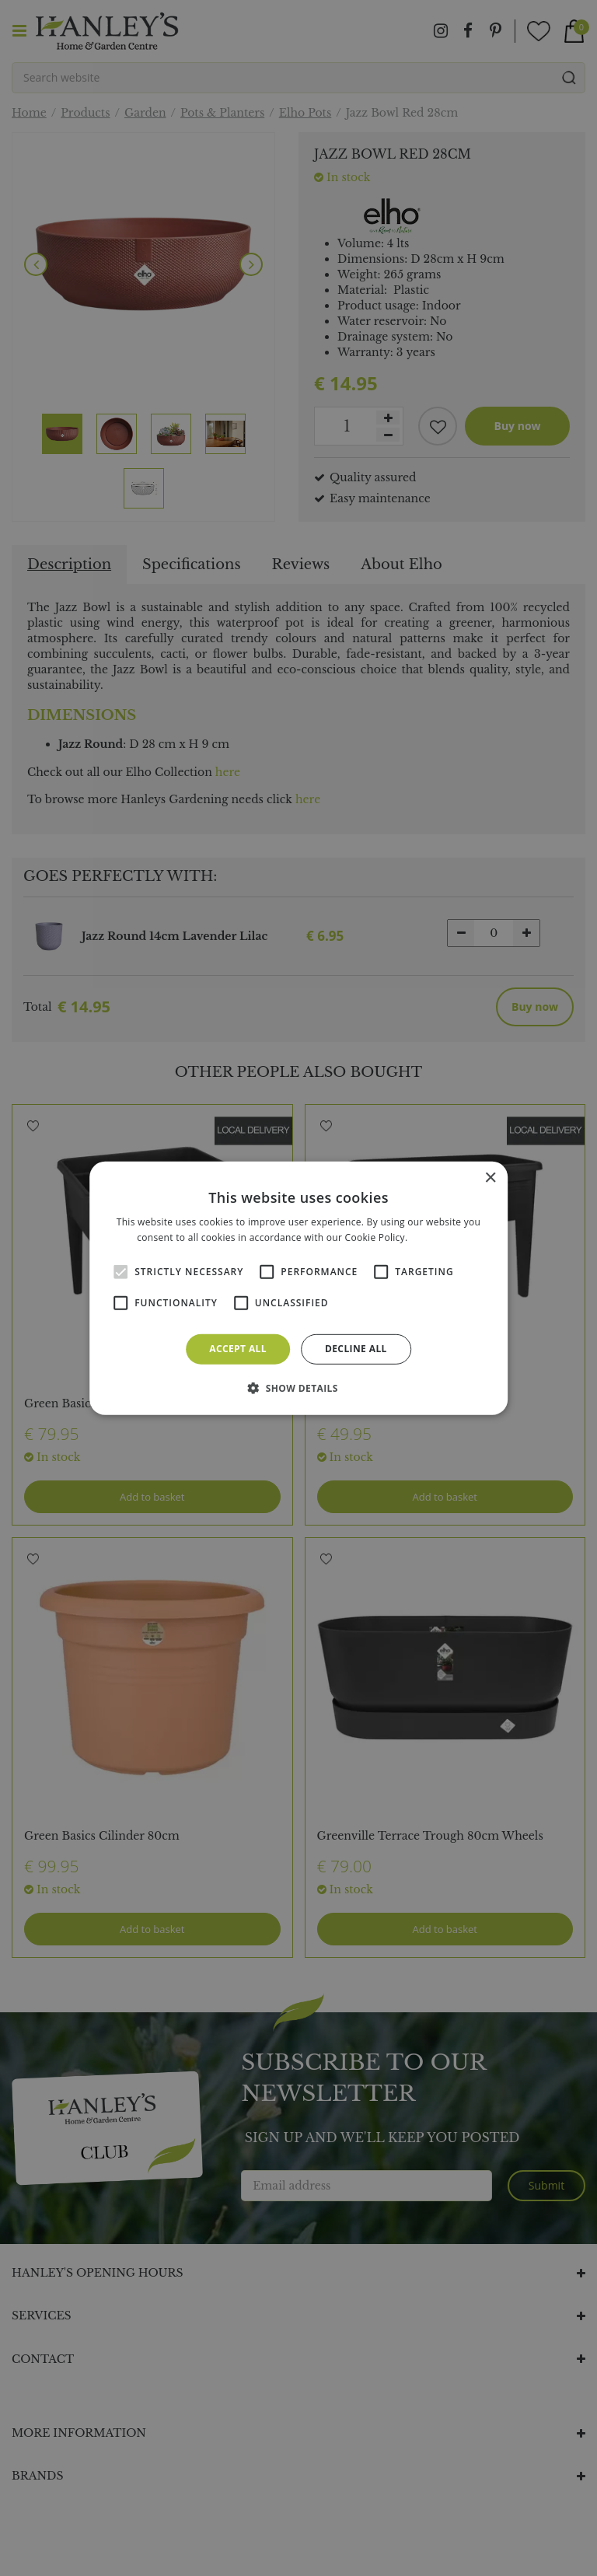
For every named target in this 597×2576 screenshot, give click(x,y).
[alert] (298, 1288)
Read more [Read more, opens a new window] (435, 1237)
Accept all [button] (238, 1348)
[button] (298, 1388)
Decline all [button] (356, 1348)
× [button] (490, 1177)
